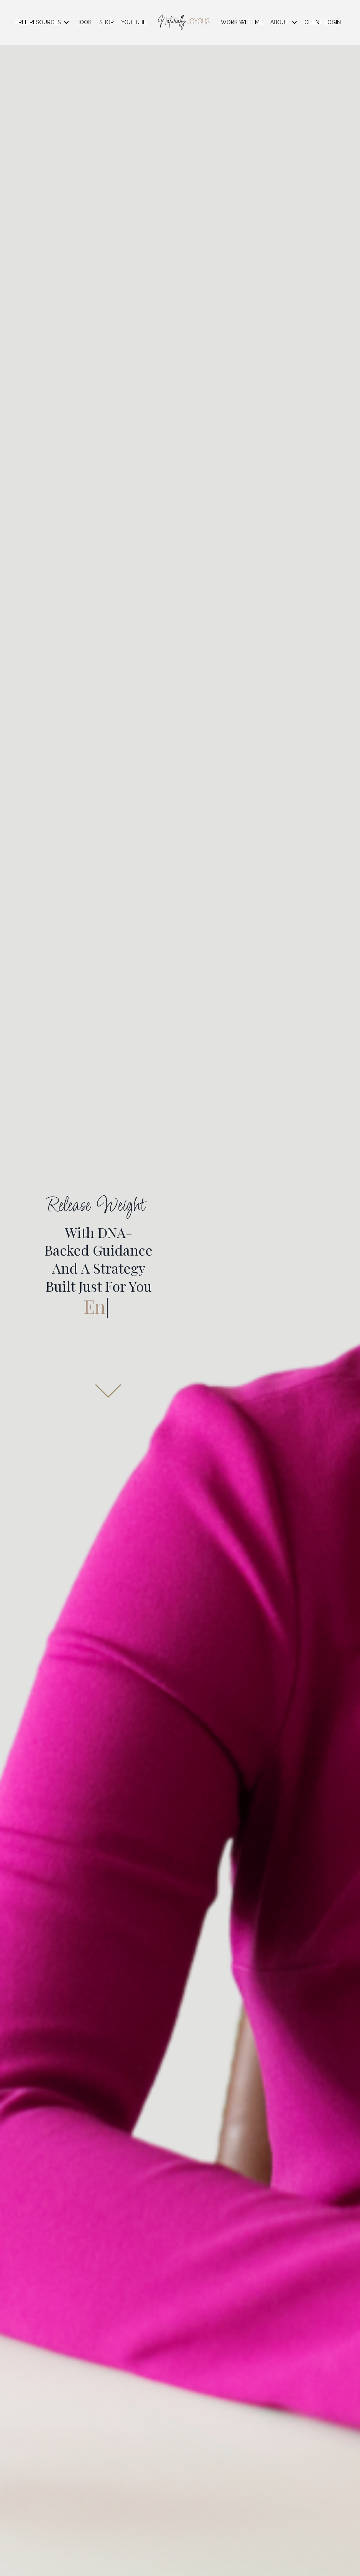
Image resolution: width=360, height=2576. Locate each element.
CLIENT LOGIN (322, 22)
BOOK (84, 22)
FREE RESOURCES (42, 22)
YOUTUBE (133, 22)
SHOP (106, 22)
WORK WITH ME (242, 22)
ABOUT (283, 22)
